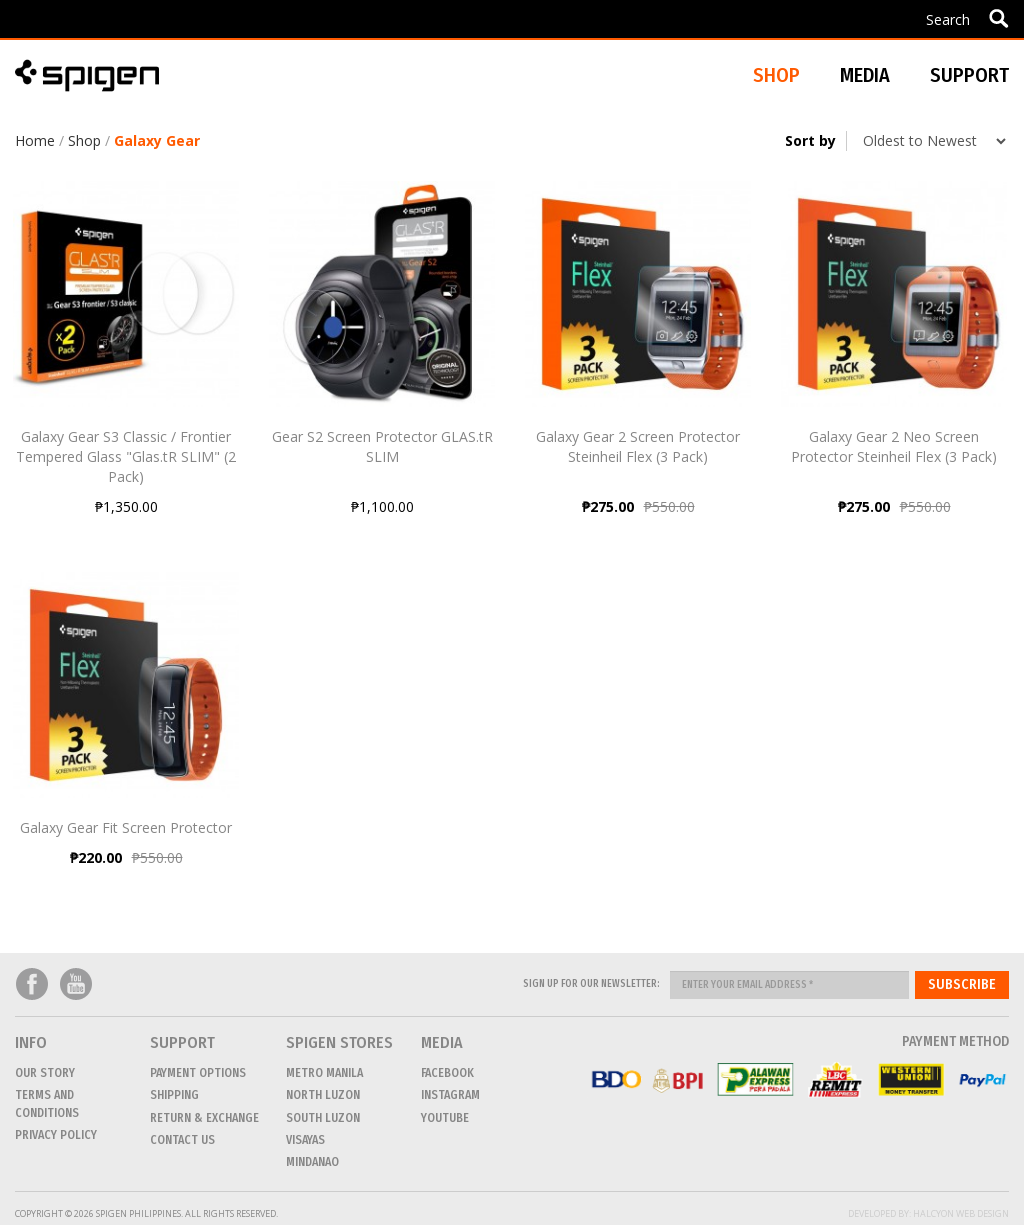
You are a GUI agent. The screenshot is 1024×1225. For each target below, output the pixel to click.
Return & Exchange (204, 1118)
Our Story (45, 1073)
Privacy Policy (56, 1135)
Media (865, 75)
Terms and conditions (47, 1103)
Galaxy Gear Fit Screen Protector (126, 827)
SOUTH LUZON (323, 1118)
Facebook (32, 984)
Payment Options (198, 1073)
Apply (998, 18)
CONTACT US (182, 1140)
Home (35, 140)
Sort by (810, 140)
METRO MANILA (324, 1073)
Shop (84, 140)
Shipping (174, 1095)
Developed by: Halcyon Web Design (928, 1213)
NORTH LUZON (323, 1095)
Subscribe (962, 984)
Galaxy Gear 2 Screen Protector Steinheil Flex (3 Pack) (638, 446)
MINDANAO (312, 1162)
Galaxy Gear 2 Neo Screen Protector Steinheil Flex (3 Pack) (894, 446)
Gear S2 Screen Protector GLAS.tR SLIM (382, 446)
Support (969, 75)
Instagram (450, 1095)
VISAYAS (305, 1140)
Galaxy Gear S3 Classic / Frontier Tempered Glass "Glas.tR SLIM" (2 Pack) (126, 456)
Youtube (76, 984)
